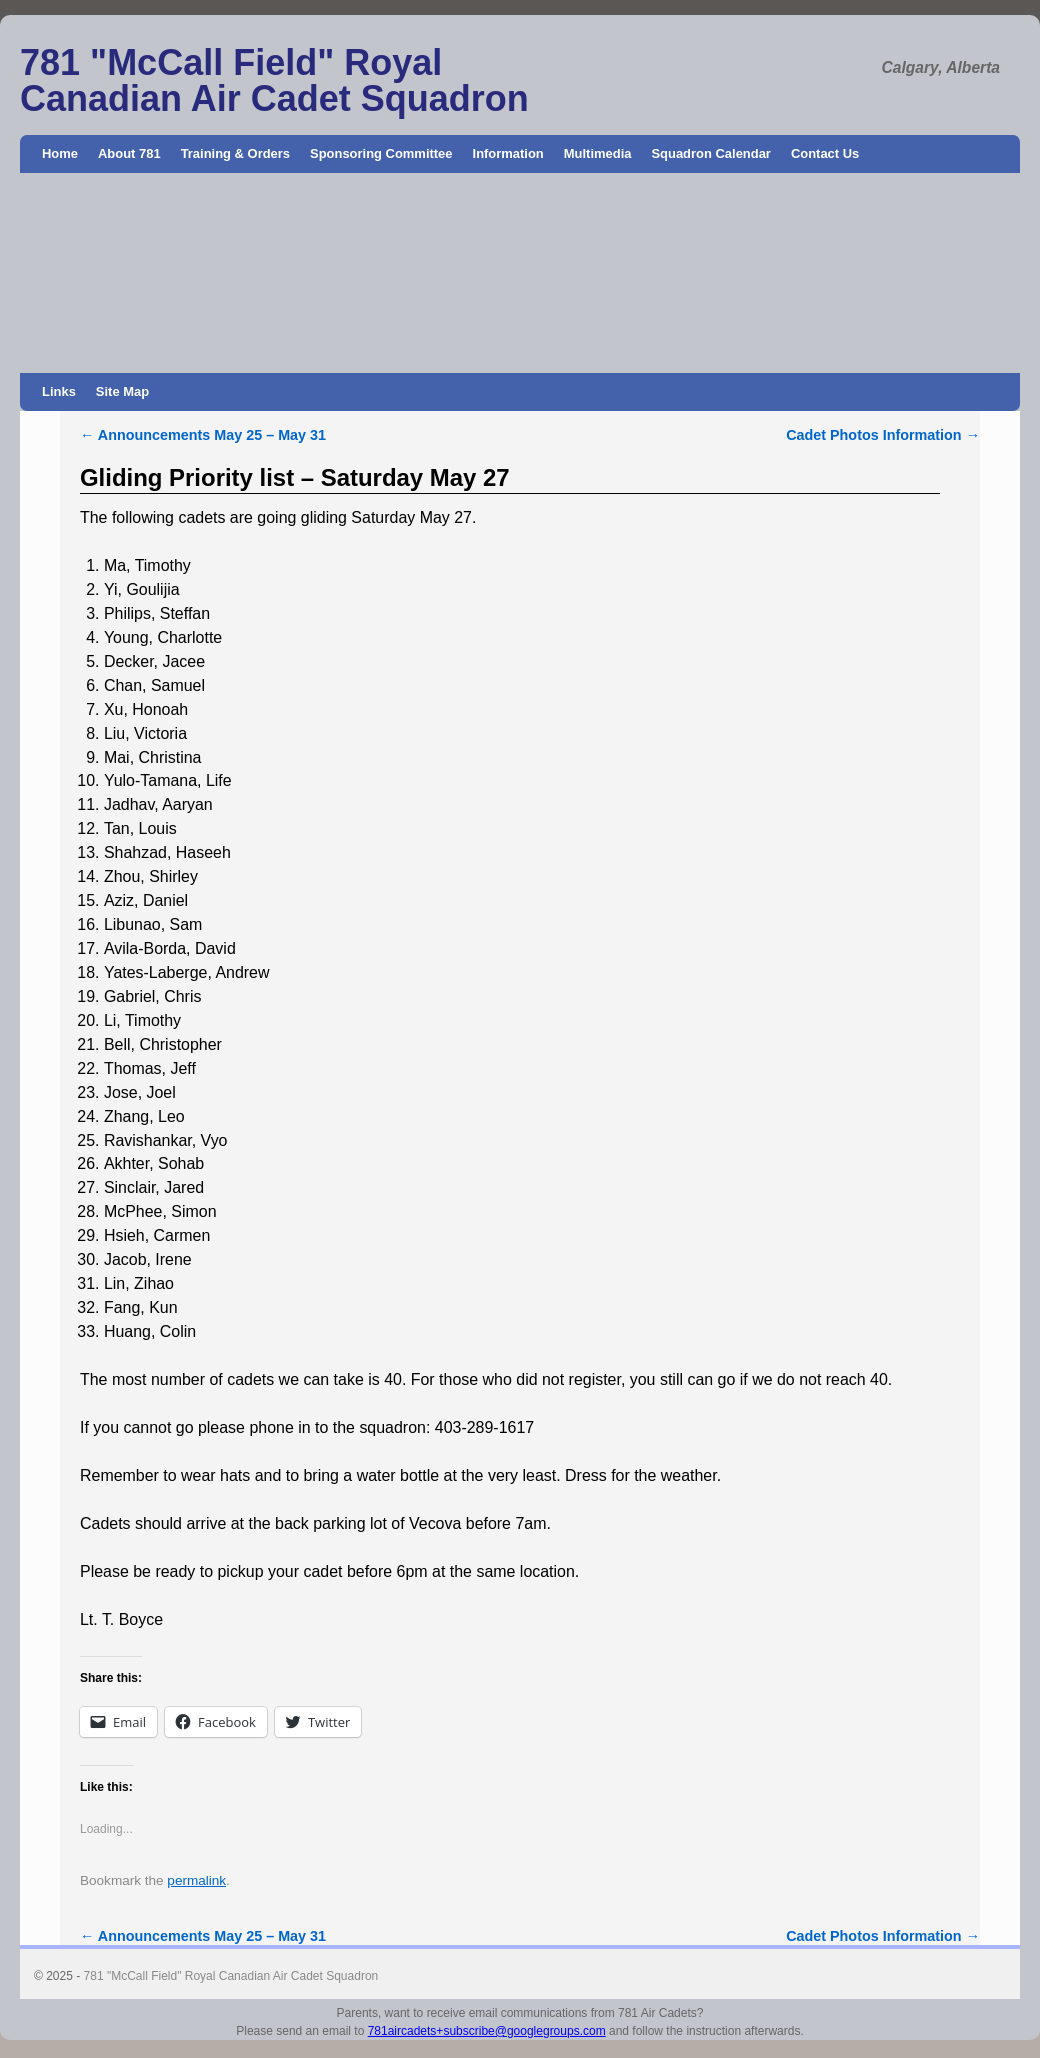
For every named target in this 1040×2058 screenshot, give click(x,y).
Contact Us (825, 153)
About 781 (129, 153)
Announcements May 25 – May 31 (203, 435)
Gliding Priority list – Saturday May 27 (295, 477)
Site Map (122, 391)
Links (59, 391)
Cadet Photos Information (883, 435)
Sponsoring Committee (381, 153)
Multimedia (598, 153)
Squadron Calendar (710, 153)
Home (60, 153)
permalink (196, 1880)
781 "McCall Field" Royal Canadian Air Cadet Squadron (274, 80)
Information (508, 153)
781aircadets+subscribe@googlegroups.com (487, 2031)
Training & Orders (235, 153)
